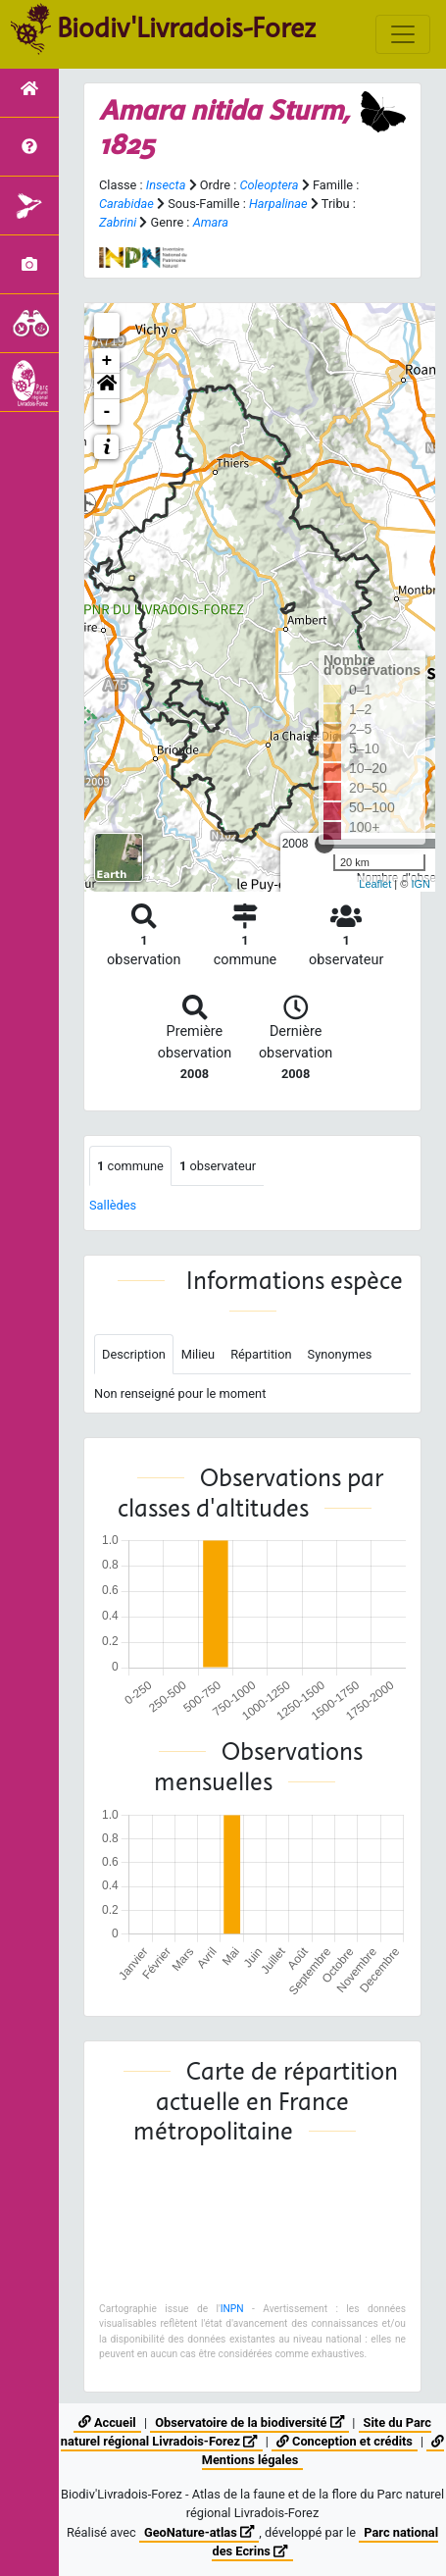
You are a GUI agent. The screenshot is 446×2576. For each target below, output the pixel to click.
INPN (232, 2308)
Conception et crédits (344, 2441)
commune (130, 1166)
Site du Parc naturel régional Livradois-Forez (246, 2431)
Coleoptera (268, 185)
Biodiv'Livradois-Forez (186, 28)
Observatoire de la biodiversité (249, 2422)
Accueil (107, 2422)
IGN (420, 884)
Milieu (198, 1354)
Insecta (166, 185)
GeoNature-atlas (199, 2532)
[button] (107, 386)
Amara (210, 222)
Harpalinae (278, 203)
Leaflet (375, 884)
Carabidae (126, 203)
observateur (217, 1166)
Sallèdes (112, 1205)
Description (134, 1354)
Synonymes (340, 1354)
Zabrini (117, 222)
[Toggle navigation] (402, 34)
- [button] (107, 412)
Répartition (260, 1354)
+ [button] (107, 361)
